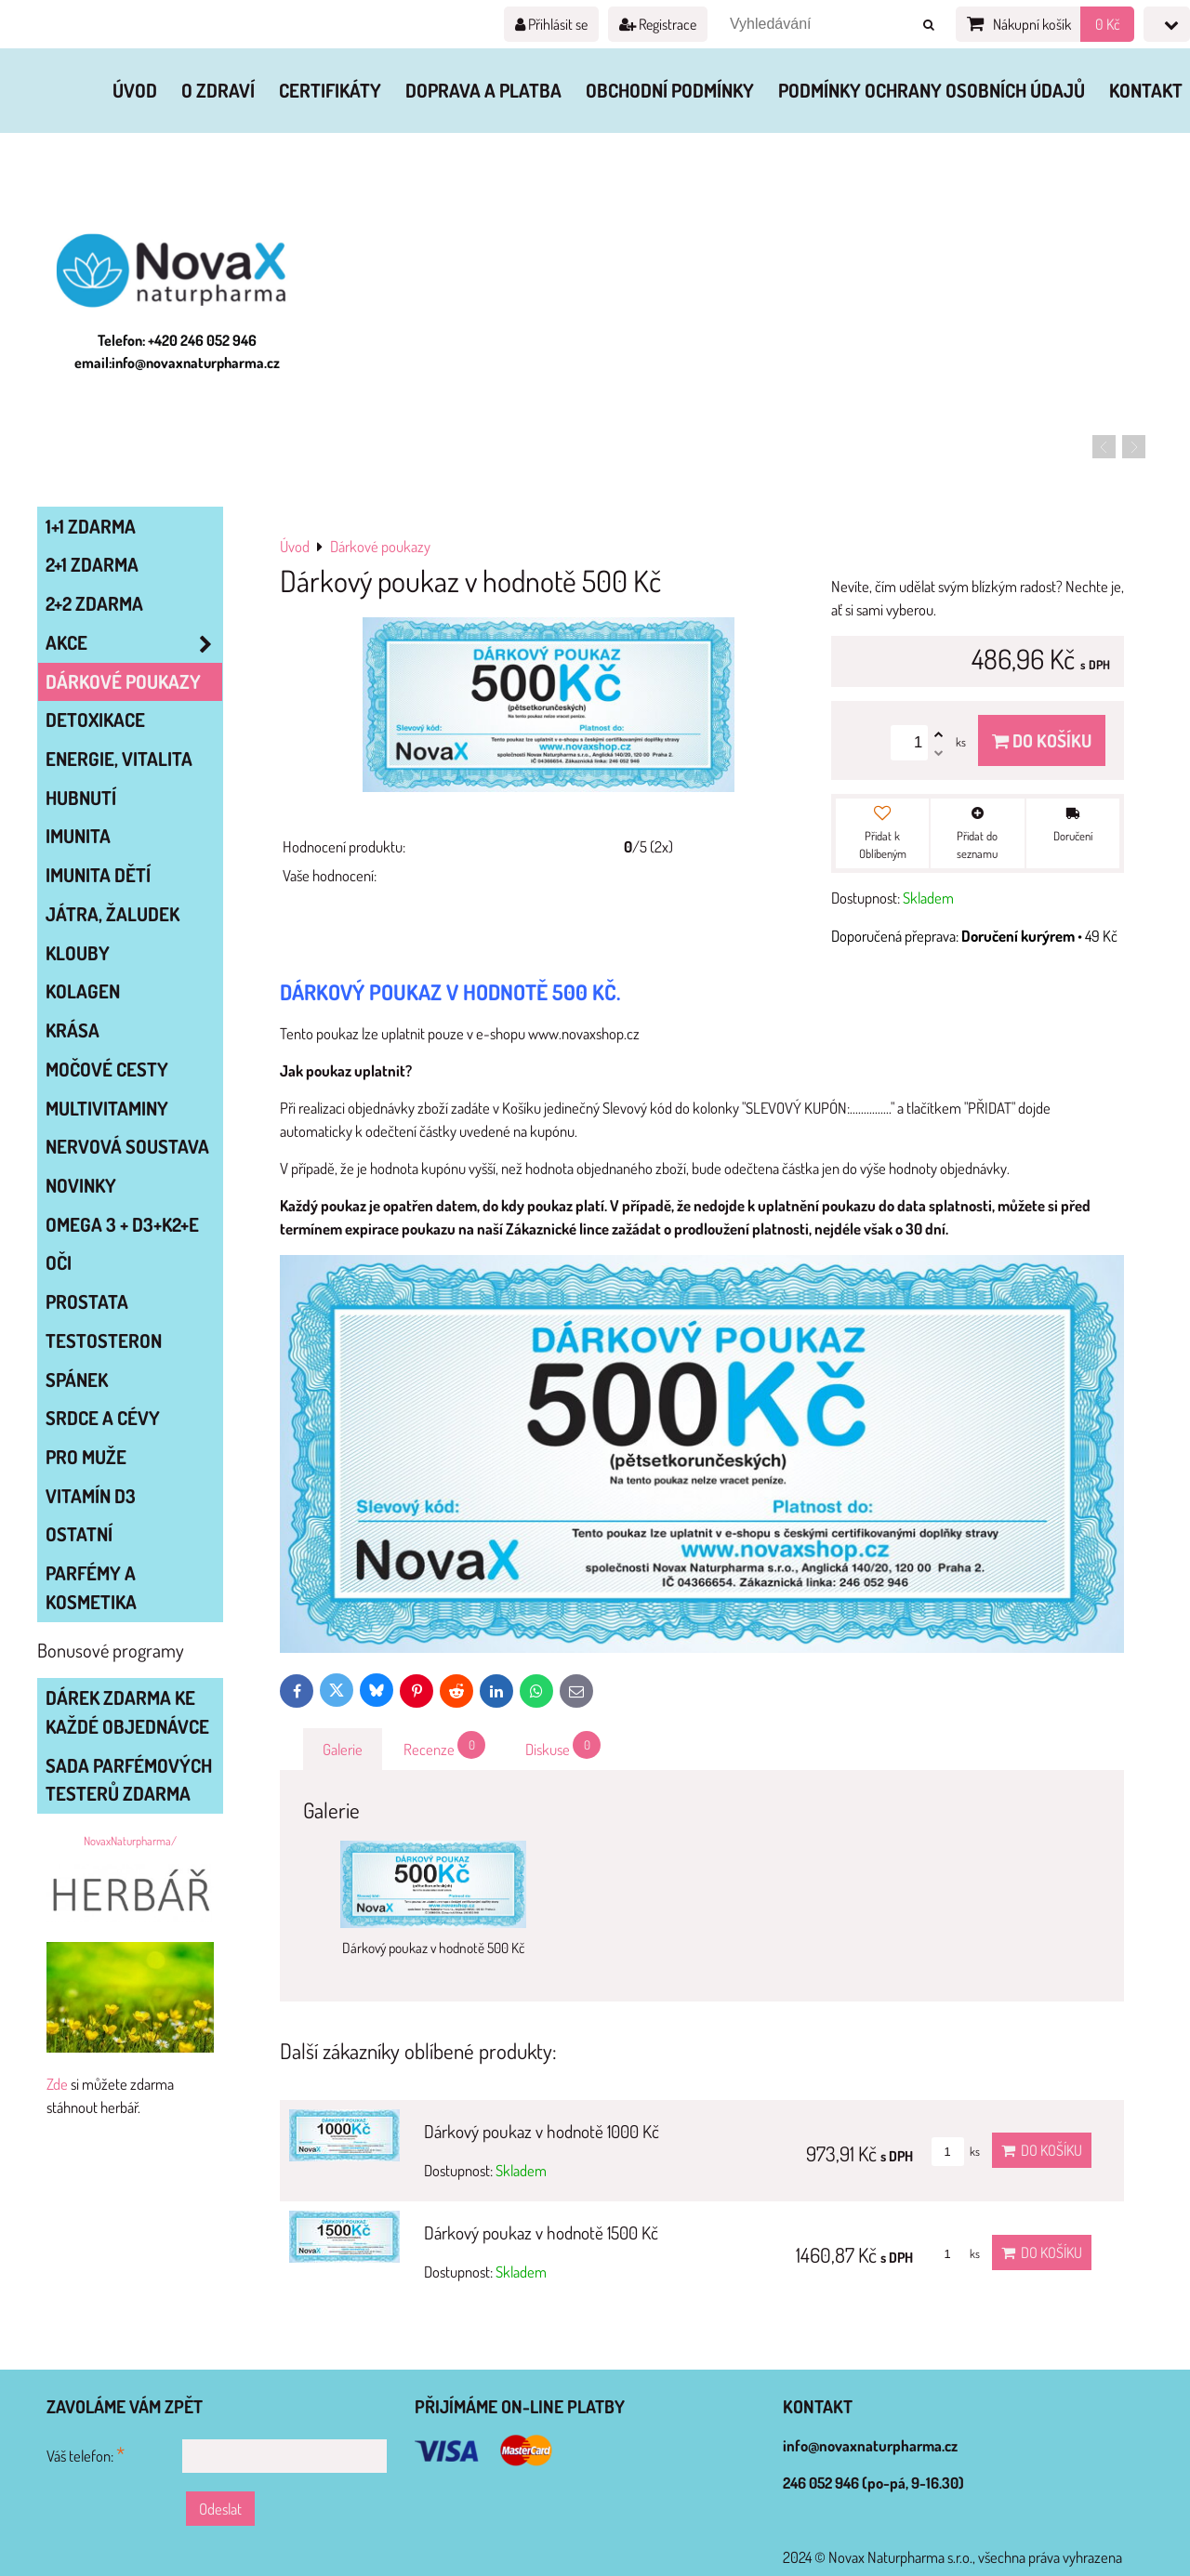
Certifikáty (330, 90)
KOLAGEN (83, 991)
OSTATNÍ (79, 1534)
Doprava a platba (483, 90)
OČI (59, 1262)
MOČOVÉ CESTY (107, 1069)
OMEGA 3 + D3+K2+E (122, 1224)
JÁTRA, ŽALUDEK (112, 914)
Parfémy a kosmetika (91, 1587)
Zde (57, 2084)
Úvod (134, 90)
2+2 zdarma (94, 603)
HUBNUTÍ (81, 798)
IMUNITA (78, 836)
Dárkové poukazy (123, 681)
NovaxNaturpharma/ (130, 1840)
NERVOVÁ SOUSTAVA (127, 1146)
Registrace (657, 24)
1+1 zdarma (91, 526)
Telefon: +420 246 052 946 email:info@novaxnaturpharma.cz (177, 351)
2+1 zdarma (92, 564)
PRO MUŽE (86, 1457)
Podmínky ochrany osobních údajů (931, 90)
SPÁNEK (77, 1379)
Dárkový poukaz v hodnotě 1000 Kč (541, 2131)
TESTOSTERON (104, 1340)
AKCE (134, 643)
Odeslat (220, 2508)
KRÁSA (72, 1030)
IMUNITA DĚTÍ (98, 875)
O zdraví (218, 90)
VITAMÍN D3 (91, 1496)
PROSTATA (87, 1301)
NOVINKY (81, 1185)
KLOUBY (78, 953)
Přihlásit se (551, 24)
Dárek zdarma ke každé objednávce (127, 1711)
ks (956, 2151)
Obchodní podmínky (670, 90)
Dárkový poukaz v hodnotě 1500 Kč (541, 2232)
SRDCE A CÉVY (103, 1418)
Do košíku (1041, 740)
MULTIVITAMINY (107, 1108)
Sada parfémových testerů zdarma (129, 1779)
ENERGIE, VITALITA (119, 758)
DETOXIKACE (95, 719)
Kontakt (1146, 90)
